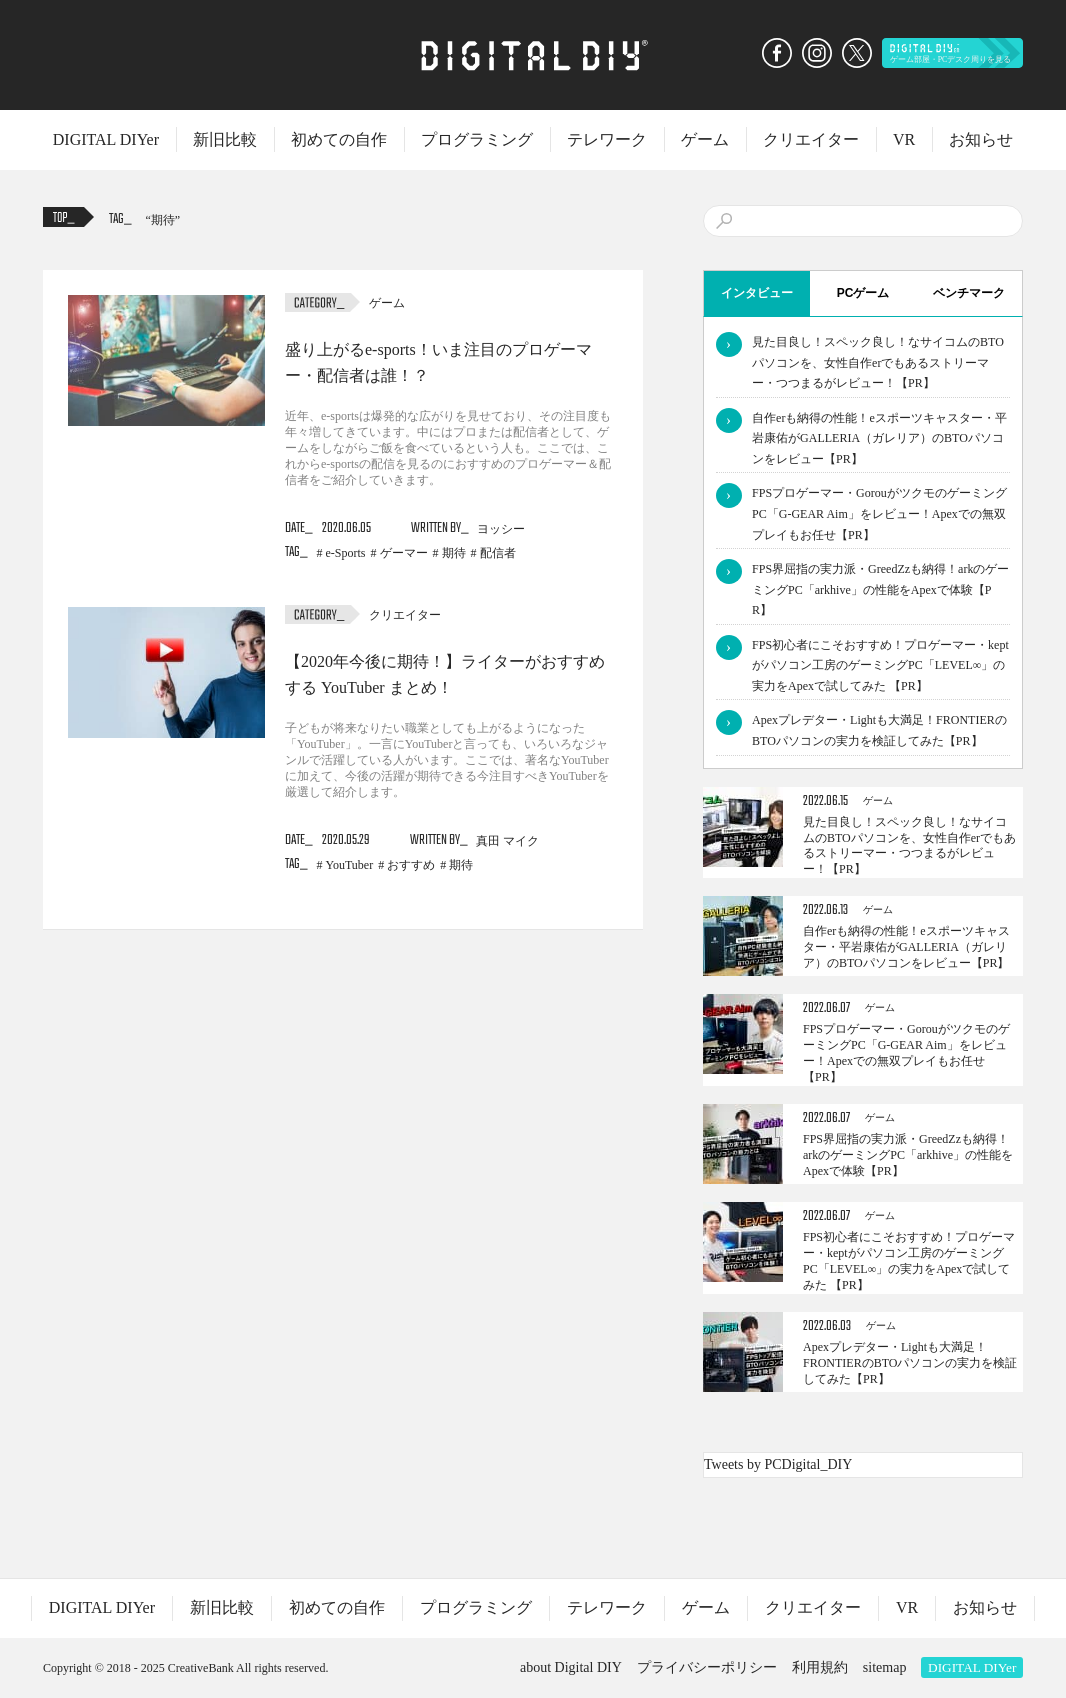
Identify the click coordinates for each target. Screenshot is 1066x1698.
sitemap (885, 1667)
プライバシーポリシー (707, 1667)
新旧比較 (225, 139)
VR (904, 139)
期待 (163, 220)
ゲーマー (404, 553)
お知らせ (981, 139)
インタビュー (757, 293)
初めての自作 (339, 139)
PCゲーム (863, 293)
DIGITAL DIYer (106, 139)
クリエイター (811, 139)
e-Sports (346, 553)
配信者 (498, 553)
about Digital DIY (571, 1667)
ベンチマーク (969, 293)
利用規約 (820, 1667)
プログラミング (477, 139)
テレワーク (607, 139)
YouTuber (350, 865)
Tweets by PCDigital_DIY (778, 1464)
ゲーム (705, 139)
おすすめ (411, 865)
